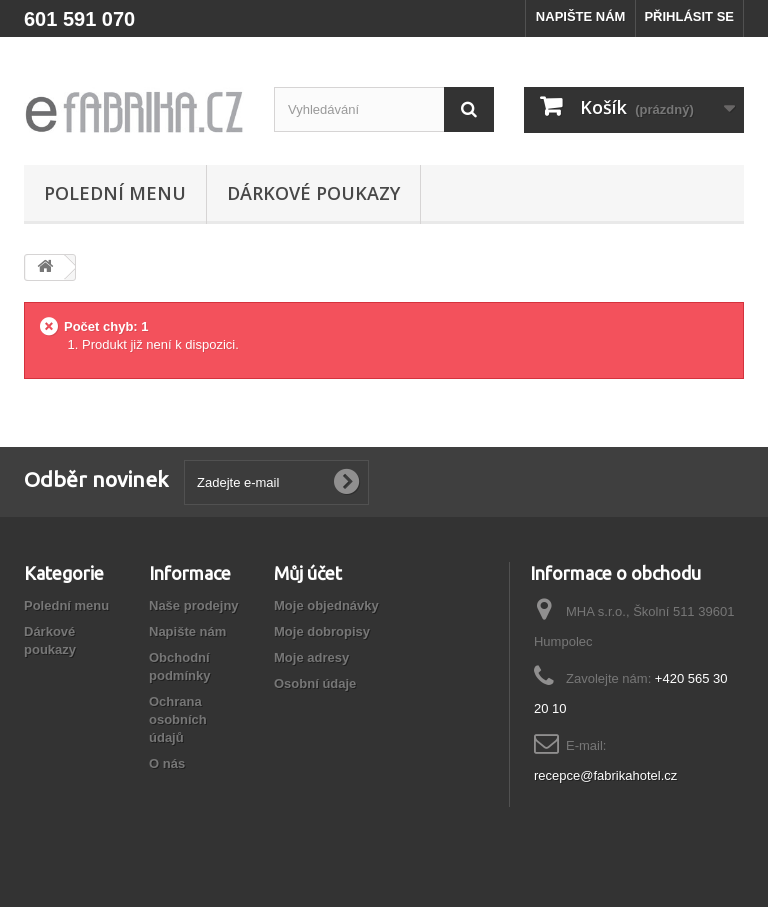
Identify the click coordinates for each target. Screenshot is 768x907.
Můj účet (308, 573)
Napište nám (187, 631)
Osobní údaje (315, 683)
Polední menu (115, 193)
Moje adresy (311, 657)
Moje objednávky (326, 605)
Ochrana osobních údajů (178, 719)
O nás (167, 763)
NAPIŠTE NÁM (581, 16)
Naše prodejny (194, 605)
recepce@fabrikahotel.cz (605, 775)
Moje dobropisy (322, 631)
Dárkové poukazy (313, 193)
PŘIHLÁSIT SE (689, 16)
